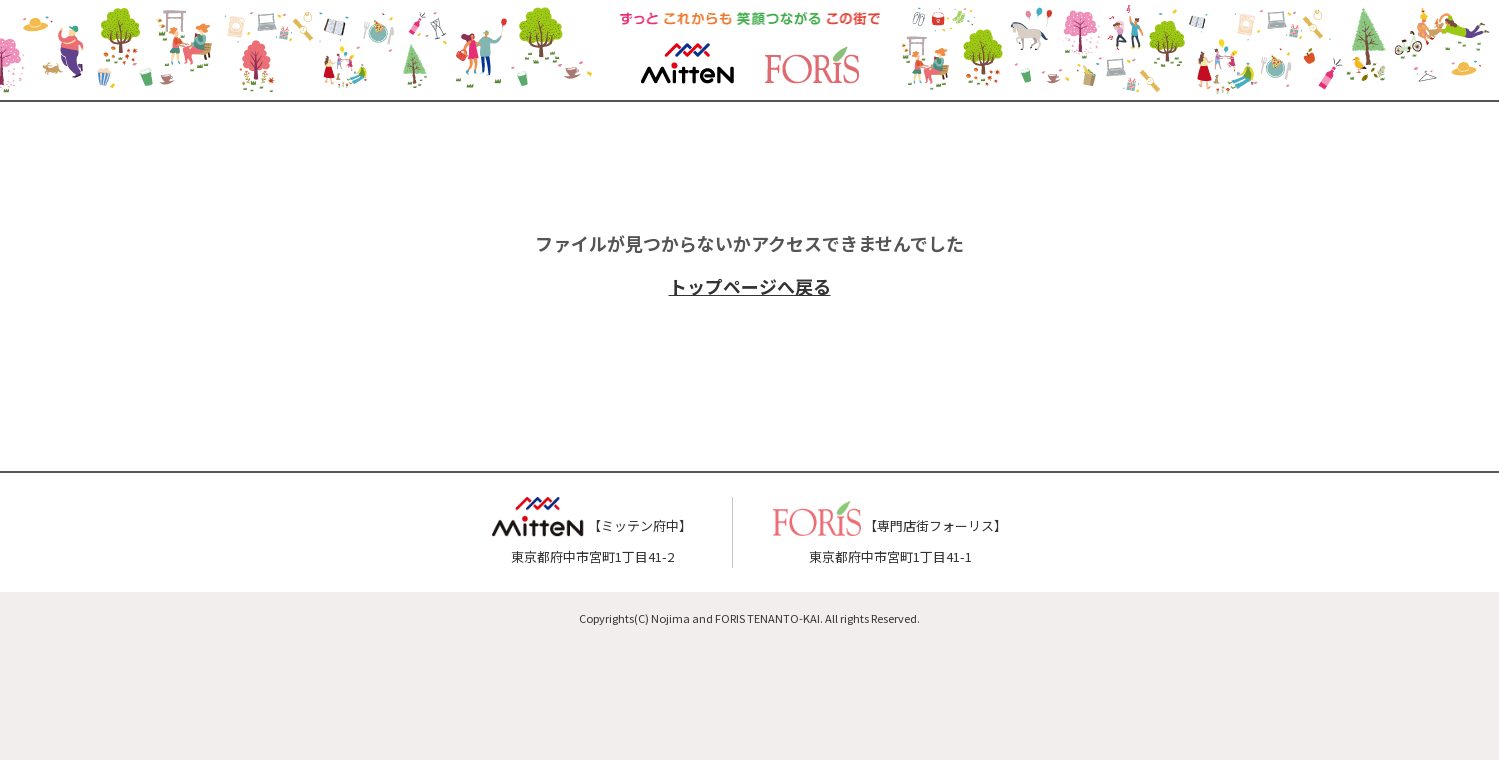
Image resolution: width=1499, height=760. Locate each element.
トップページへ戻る (750, 286)
